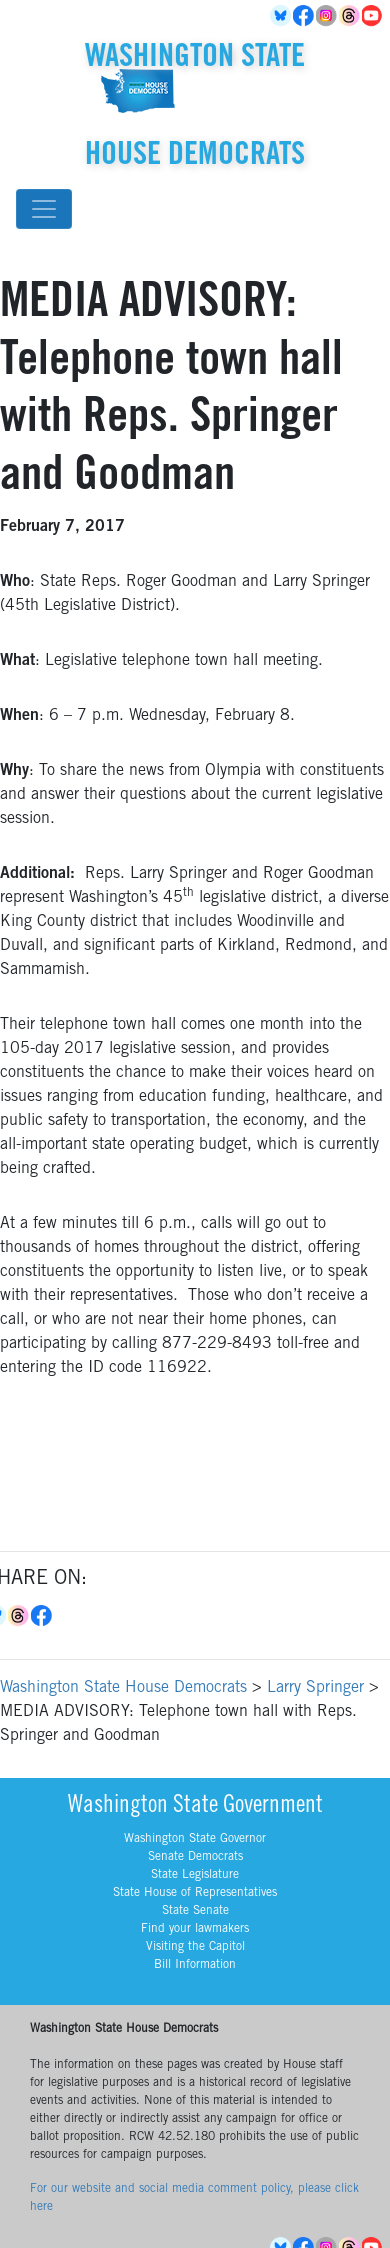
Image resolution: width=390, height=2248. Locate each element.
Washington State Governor (195, 1839)
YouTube (373, 16)
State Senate (195, 1911)
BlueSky (281, 16)
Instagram (327, 16)
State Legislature (195, 1875)
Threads (350, 16)
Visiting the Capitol (195, 1947)
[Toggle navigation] (44, 209)
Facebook (304, 16)
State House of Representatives (195, 1893)
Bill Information (195, 1965)
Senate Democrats (195, 1857)
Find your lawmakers (195, 1929)
